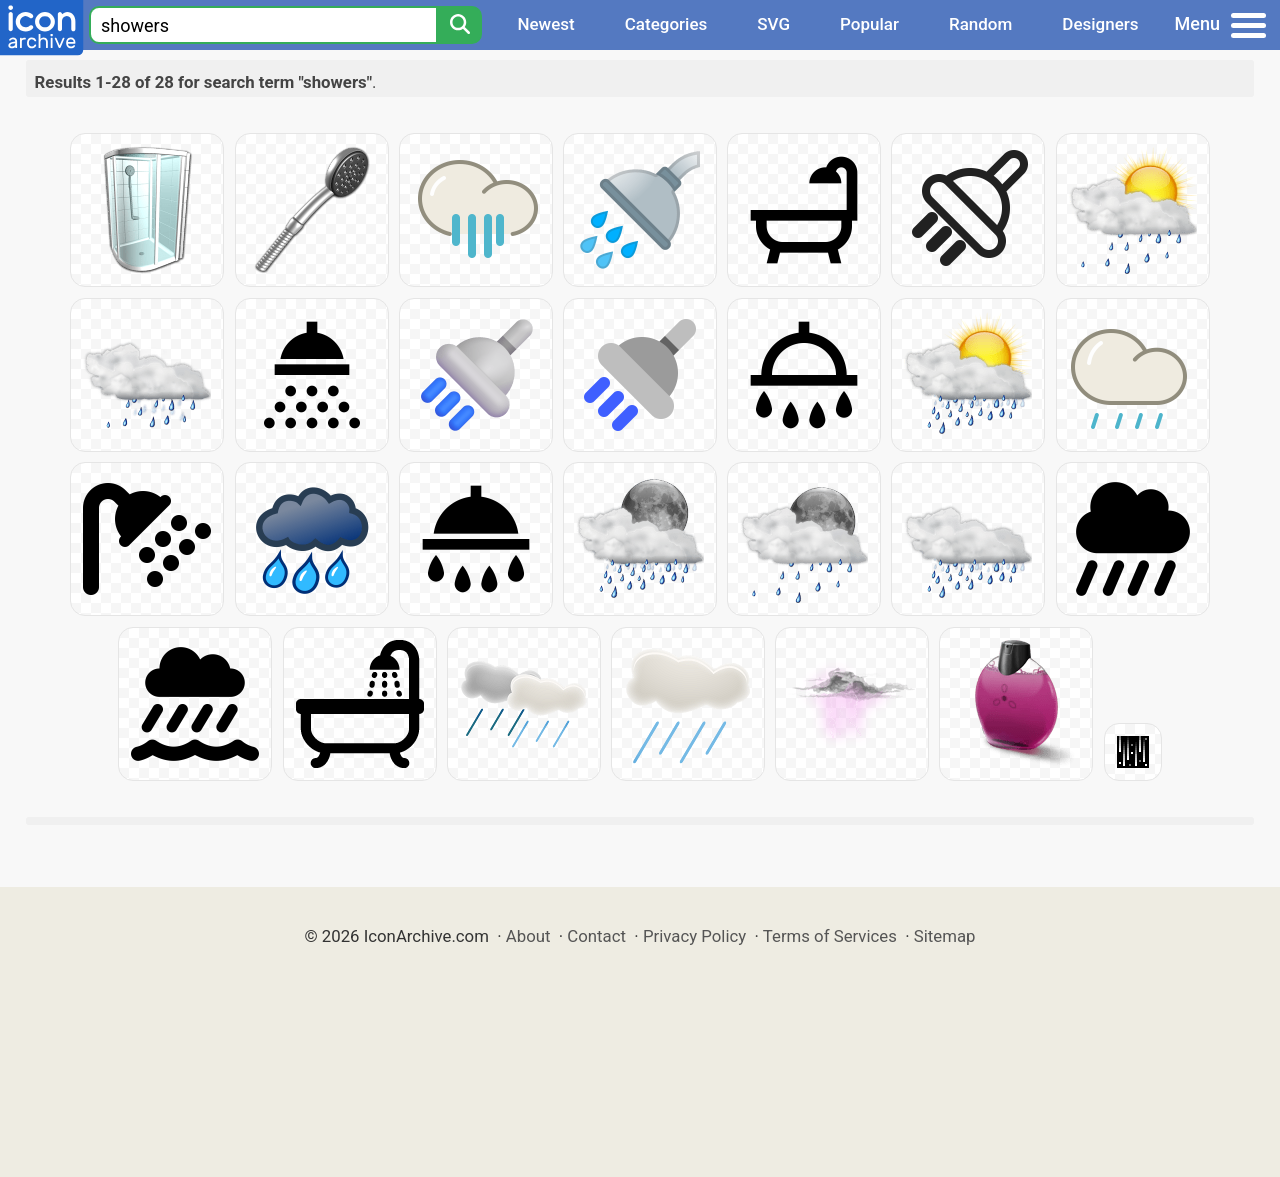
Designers (1100, 24)
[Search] (459, 25)
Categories (666, 24)
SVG (773, 24)
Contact (596, 936)
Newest (545, 24)
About (528, 936)
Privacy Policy (694, 936)
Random (980, 24)
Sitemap (945, 936)
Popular (869, 24)
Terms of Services (830, 936)
